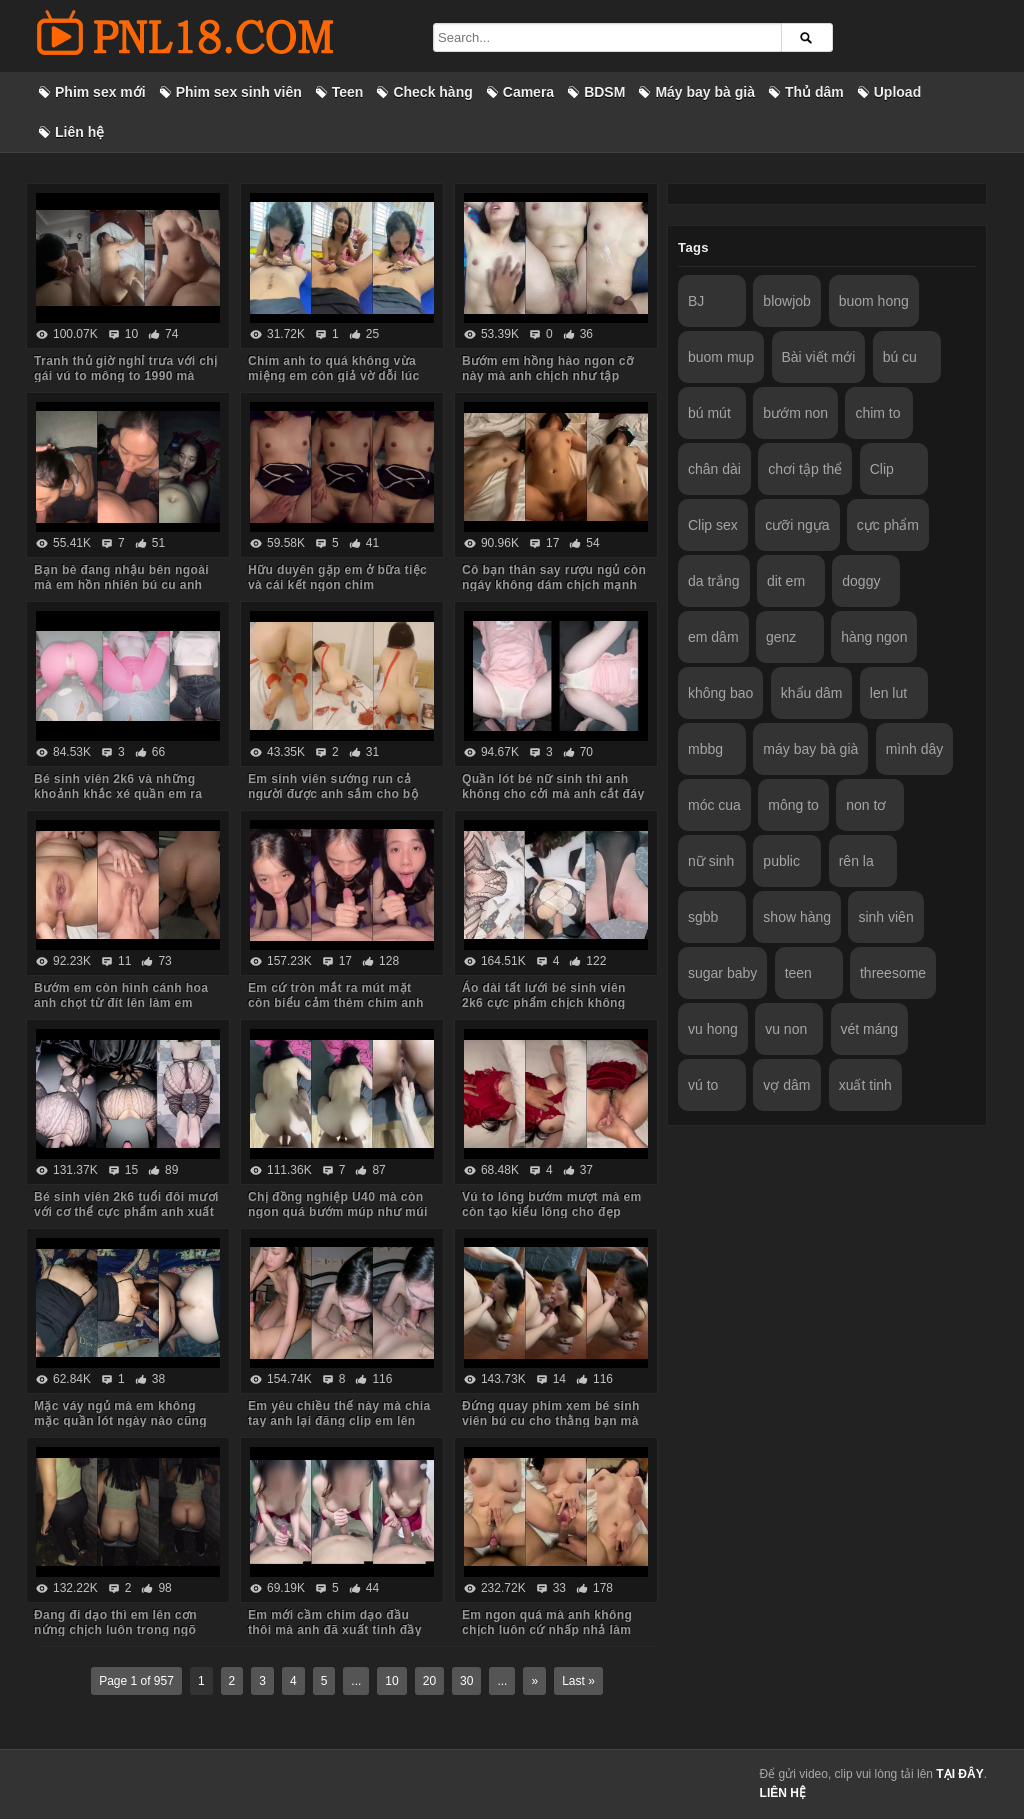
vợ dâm (786, 1085)
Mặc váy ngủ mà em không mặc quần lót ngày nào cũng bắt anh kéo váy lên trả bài (120, 1421)
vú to (703, 1085)
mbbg (705, 749)
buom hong (874, 301)
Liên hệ (79, 132)
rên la (856, 861)
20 (429, 1681)
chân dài (714, 469)
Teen (348, 92)
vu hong (713, 1029)
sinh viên (885, 917)
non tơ (866, 805)
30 (466, 1681)
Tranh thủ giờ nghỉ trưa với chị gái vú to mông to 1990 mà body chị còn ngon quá (125, 376)
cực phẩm (888, 525)
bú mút (709, 413)
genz (781, 637)
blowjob (786, 301)
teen (798, 973)
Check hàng (432, 92)
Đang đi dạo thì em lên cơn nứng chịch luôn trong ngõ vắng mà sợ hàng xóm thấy (116, 1630)
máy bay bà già (810, 749)
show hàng (797, 917)
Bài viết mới (819, 357)
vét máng (870, 1029)
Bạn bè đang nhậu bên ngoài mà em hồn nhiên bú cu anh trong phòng (121, 585)
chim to (877, 413)
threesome (893, 973)
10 (391, 1681)
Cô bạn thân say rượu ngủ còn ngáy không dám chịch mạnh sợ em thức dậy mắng (554, 585)
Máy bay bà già (705, 92)
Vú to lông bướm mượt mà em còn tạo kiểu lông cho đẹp (552, 1204)
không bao (720, 693)
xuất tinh (865, 1085)
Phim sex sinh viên (239, 92)
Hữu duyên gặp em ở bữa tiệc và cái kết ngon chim (337, 577)
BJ (696, 301)
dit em (786, 581)
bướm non (795, 413)
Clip (882, 469)
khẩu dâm (812, 693)
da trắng (714, 581)
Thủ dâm (814, 92)
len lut (888, 693)
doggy (861, 581)
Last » (578, 1681)
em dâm (713, 637)
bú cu (900, 357)
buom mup (721, 357)
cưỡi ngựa (797, 525)
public (781, 861)
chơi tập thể (805, 469)
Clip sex (713, 525)
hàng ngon (874, 637)
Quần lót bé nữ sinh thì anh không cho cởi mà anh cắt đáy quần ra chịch (553, 794)
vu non (786, 1029)
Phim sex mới (100, 92)
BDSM (604, 92)
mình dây (915, 749)
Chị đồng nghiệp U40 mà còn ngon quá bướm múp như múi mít (338, 1212)
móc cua (714, 805)
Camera (528, 92)
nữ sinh (711, 861)
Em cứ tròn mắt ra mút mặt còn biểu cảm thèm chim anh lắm (336, 1003)
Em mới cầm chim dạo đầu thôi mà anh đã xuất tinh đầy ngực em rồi (335, 1630)
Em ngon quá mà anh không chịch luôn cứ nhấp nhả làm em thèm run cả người (547, 1630)
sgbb (703, 917)
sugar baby (722, 973)
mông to (793, 805)
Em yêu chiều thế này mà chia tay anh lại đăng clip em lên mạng (339, 1421)
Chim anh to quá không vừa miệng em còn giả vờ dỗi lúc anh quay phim (334, 376)
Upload (897, 92)
